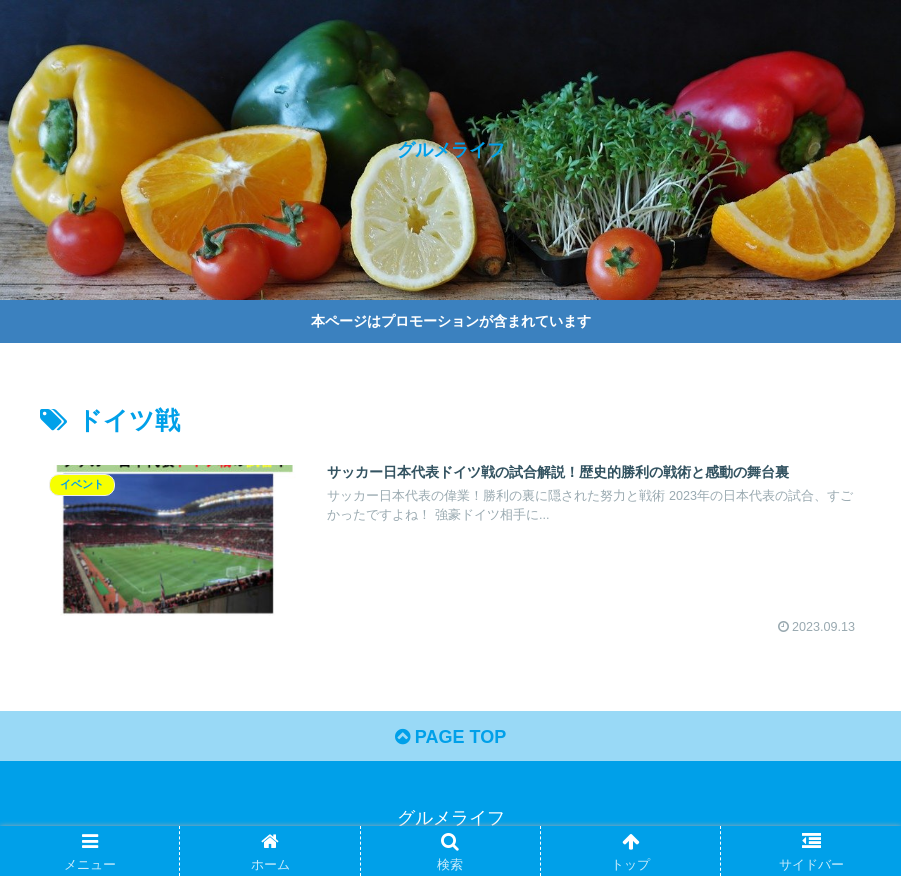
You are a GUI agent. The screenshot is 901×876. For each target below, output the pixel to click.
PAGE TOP (450, 737)
